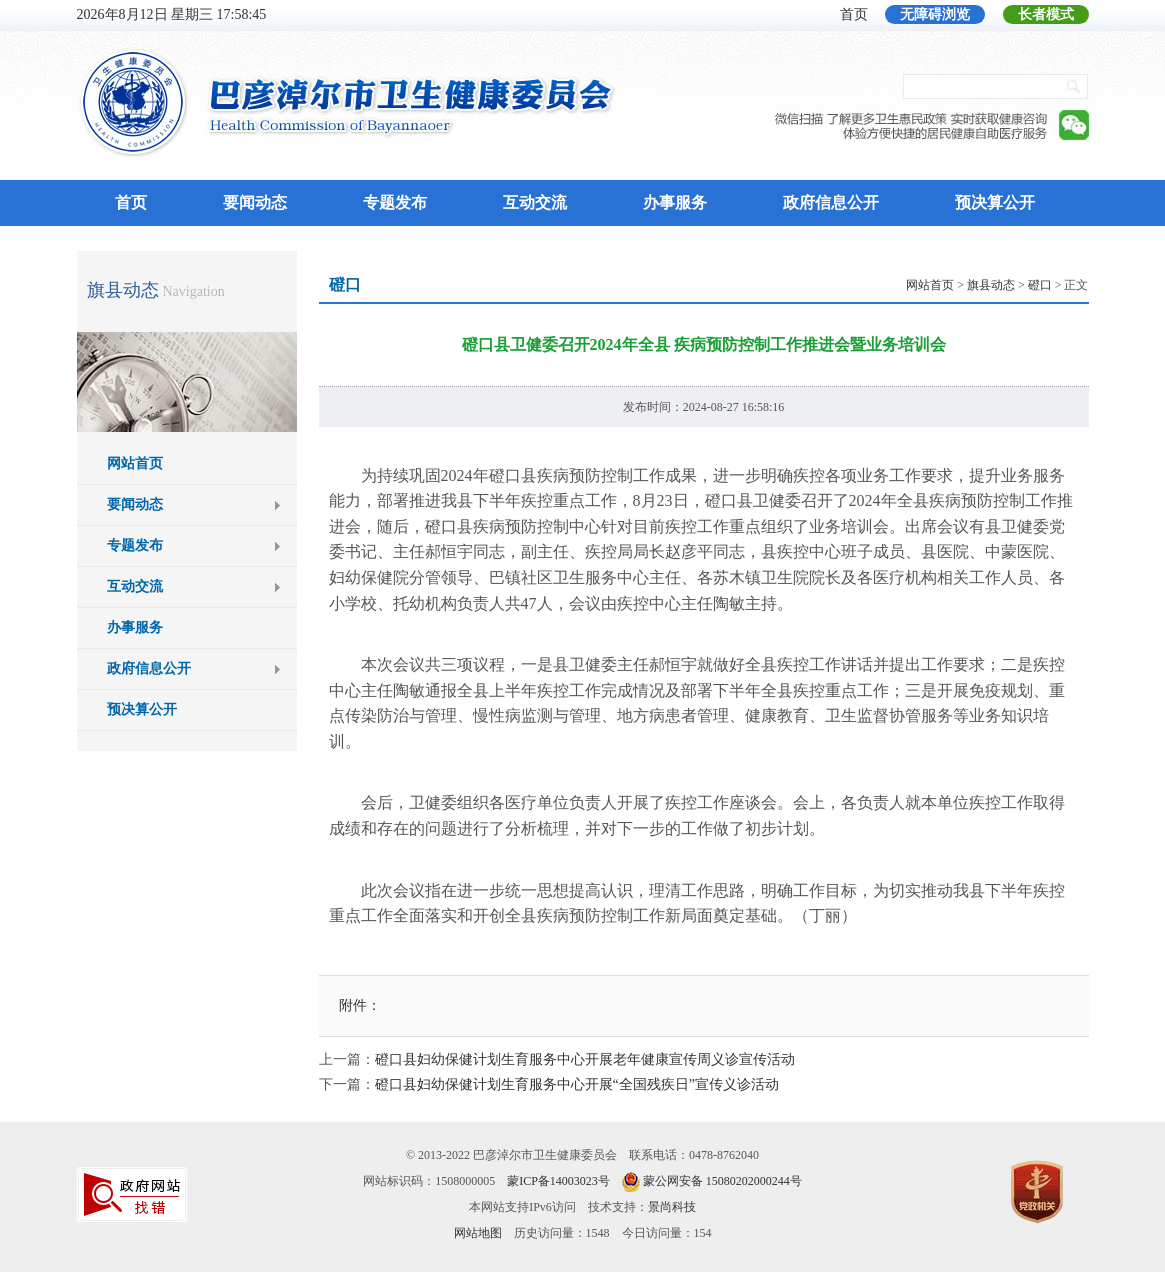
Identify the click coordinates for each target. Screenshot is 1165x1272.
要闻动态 (255, 202)
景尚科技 (672, 1207)
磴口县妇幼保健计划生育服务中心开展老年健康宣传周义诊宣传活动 (585, 1059)
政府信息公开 (831, 202)
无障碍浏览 (935, 14)
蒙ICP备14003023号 (558, 1181)
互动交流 (535, 202)
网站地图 (478, 1233)
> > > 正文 (997, 285)
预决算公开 (995, 202)
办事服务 (675, 202)
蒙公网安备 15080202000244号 (722, 1181)
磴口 (1040, 285)
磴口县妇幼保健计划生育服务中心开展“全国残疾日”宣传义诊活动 (577, 1084)
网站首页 (135, 463)
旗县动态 (123, 290)
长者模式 (1046, 14)
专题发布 (395, 202)
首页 (854, 14)
